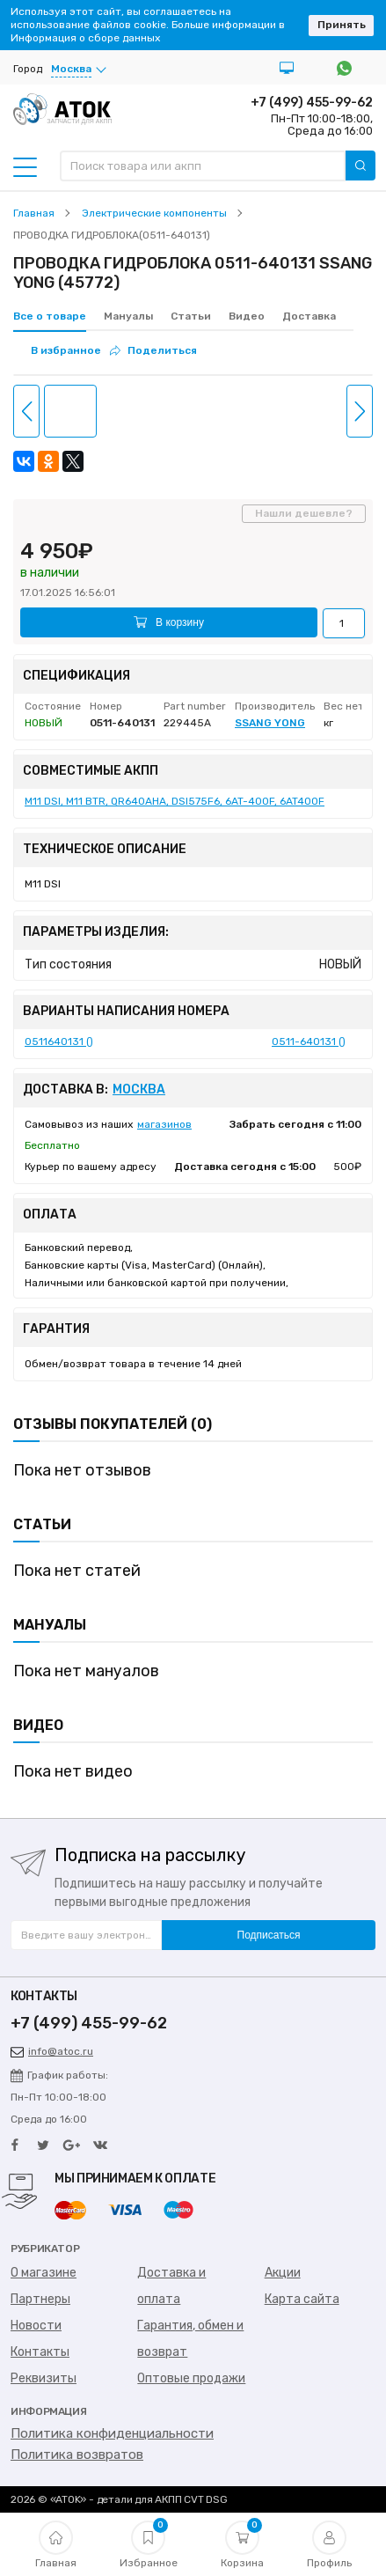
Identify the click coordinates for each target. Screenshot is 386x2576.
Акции (283, 2272)
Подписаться (269, 1935)
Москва (139, 1090)
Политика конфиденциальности (112, 2433)
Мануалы (128, 316)
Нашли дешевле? (304, 513)
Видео (247, 316)
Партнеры (40, 2299)
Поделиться (153, 350)
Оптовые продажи (191, 2378)
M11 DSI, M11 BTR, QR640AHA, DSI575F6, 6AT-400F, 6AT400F (174, 801)
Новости (36, 2325)
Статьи (191, 316)
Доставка (309, 316)
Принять (341, 24)
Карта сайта (302, 2299)
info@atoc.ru (52, 2051)
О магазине (43, 2272)
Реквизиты (43, 2378)
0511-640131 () (309, 1041)
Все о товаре (49, 316)
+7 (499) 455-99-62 (312, 102)
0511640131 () (59, 1041)
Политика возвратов (77, 2454)
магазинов (164, 1124)
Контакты (40, 2351)
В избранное (66, 350)
